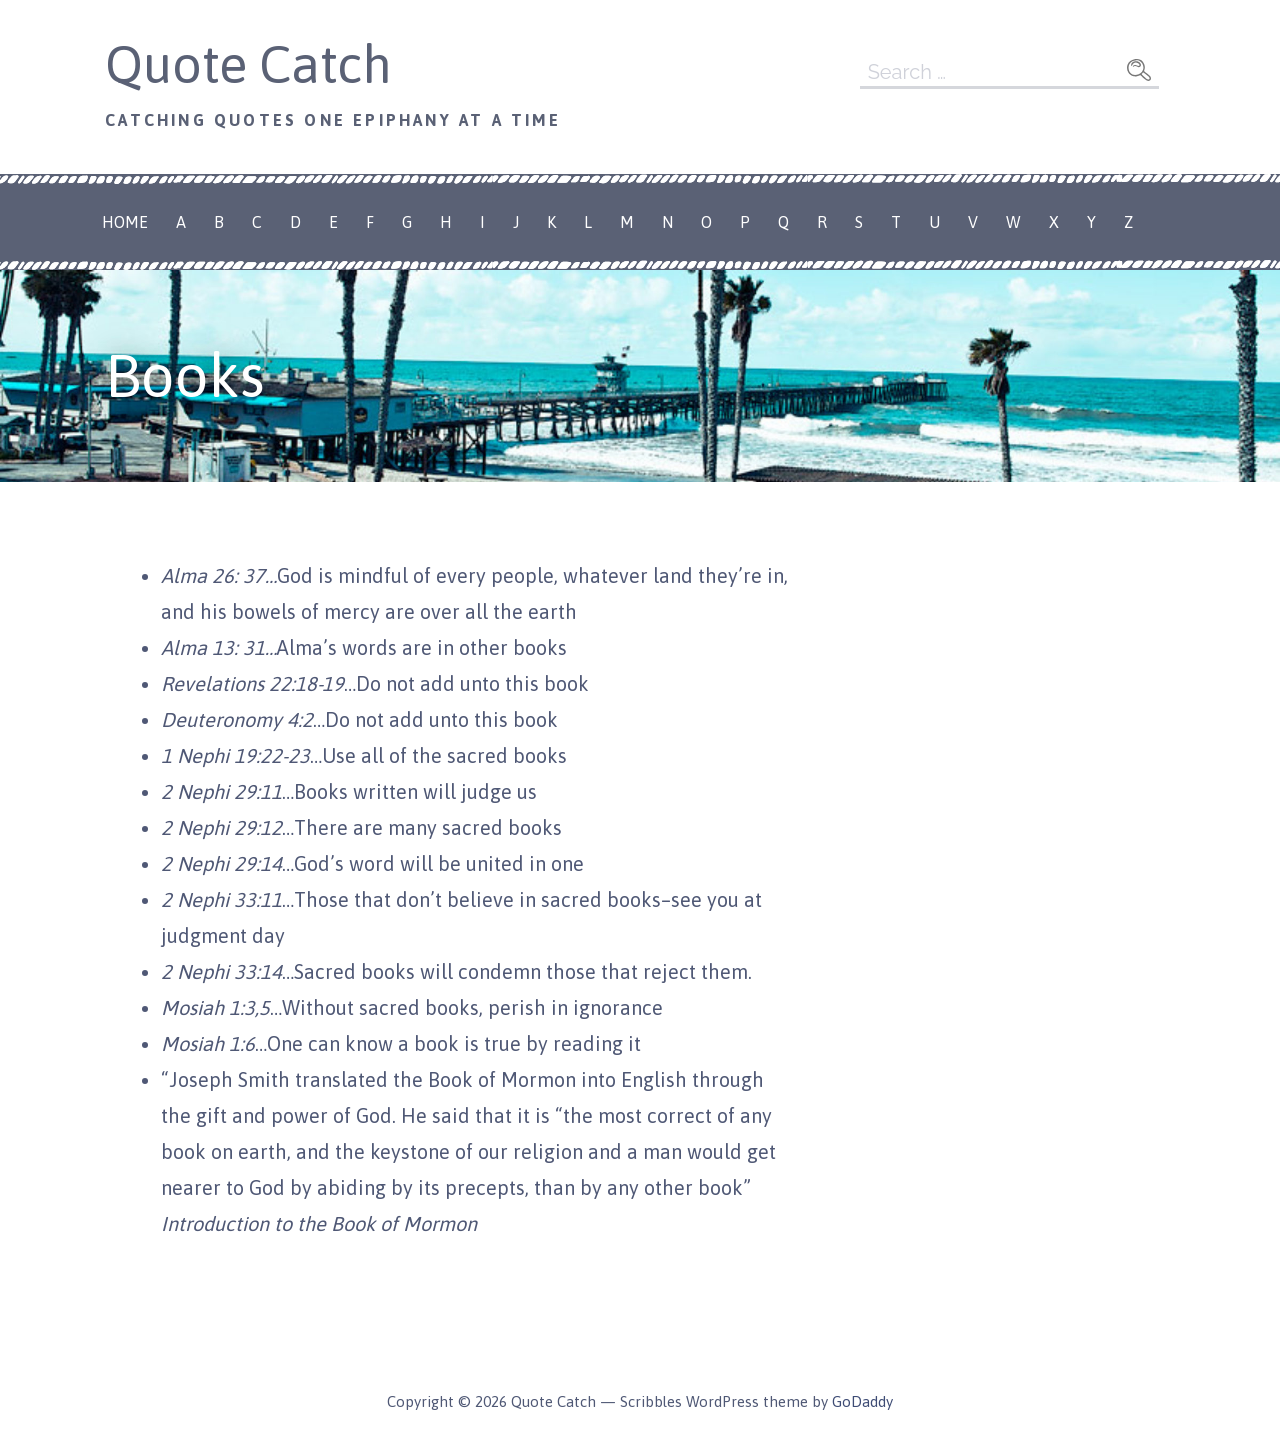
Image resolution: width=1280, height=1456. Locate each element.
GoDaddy (862, 1401)
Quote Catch (248, 64)
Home (125, 222)
